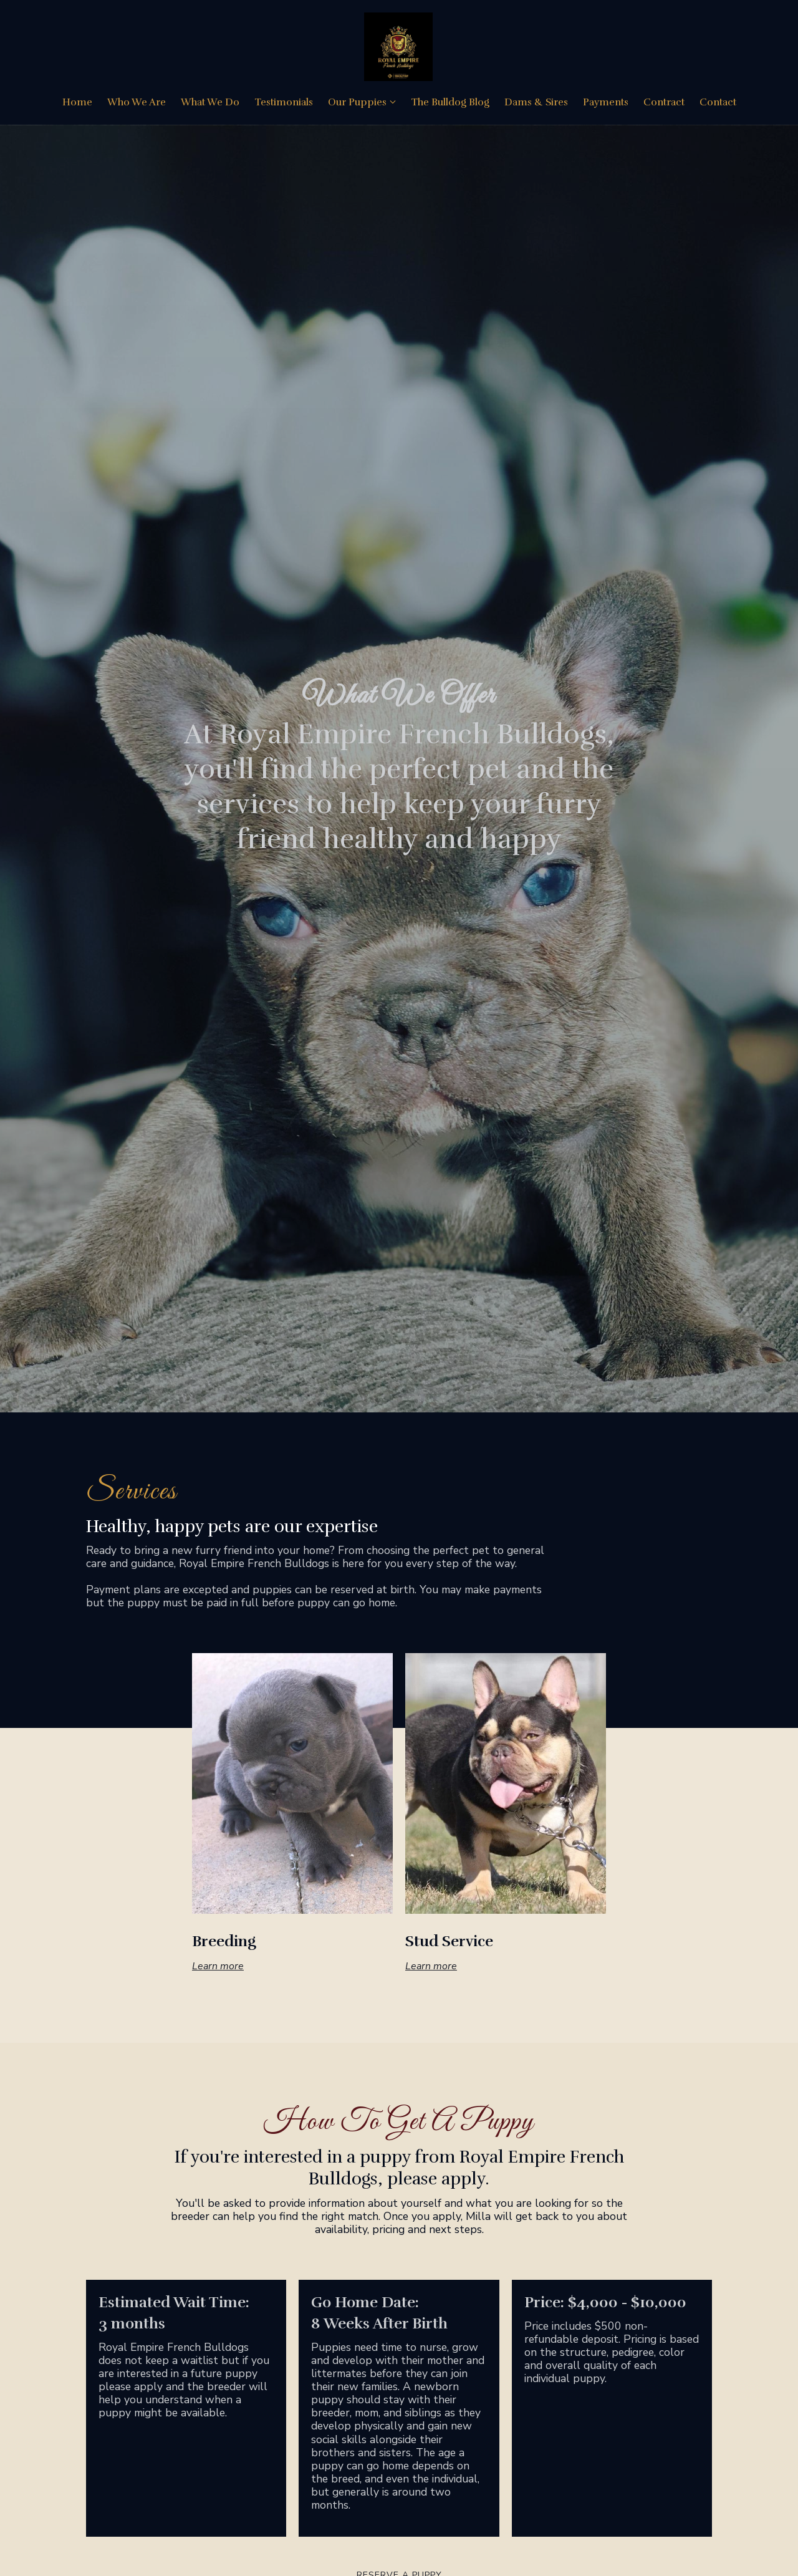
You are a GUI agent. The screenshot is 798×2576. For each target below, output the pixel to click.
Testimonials (283, 103)
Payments (605, 103)
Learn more (218, 1967)
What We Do (210, 103)
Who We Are (136, 103)
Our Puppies (357, 103)
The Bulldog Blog (450, 103)
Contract (664, 103)
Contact (717, 103)
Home (77, 103)
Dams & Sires (536, 103)
